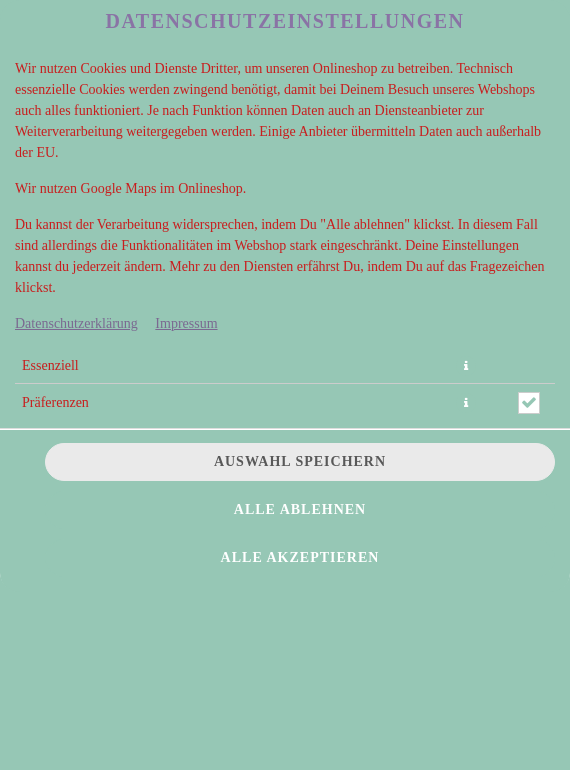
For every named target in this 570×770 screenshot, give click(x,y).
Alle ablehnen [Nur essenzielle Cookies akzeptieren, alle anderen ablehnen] (300, 509)
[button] (466, 366)
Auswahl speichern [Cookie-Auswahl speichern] (300, 461)
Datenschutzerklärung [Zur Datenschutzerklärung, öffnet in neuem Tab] (76, 323)
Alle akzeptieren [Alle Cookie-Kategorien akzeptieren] (300, 557)
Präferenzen (55, 402)
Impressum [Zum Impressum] (186, 323)
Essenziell (50, 365)
